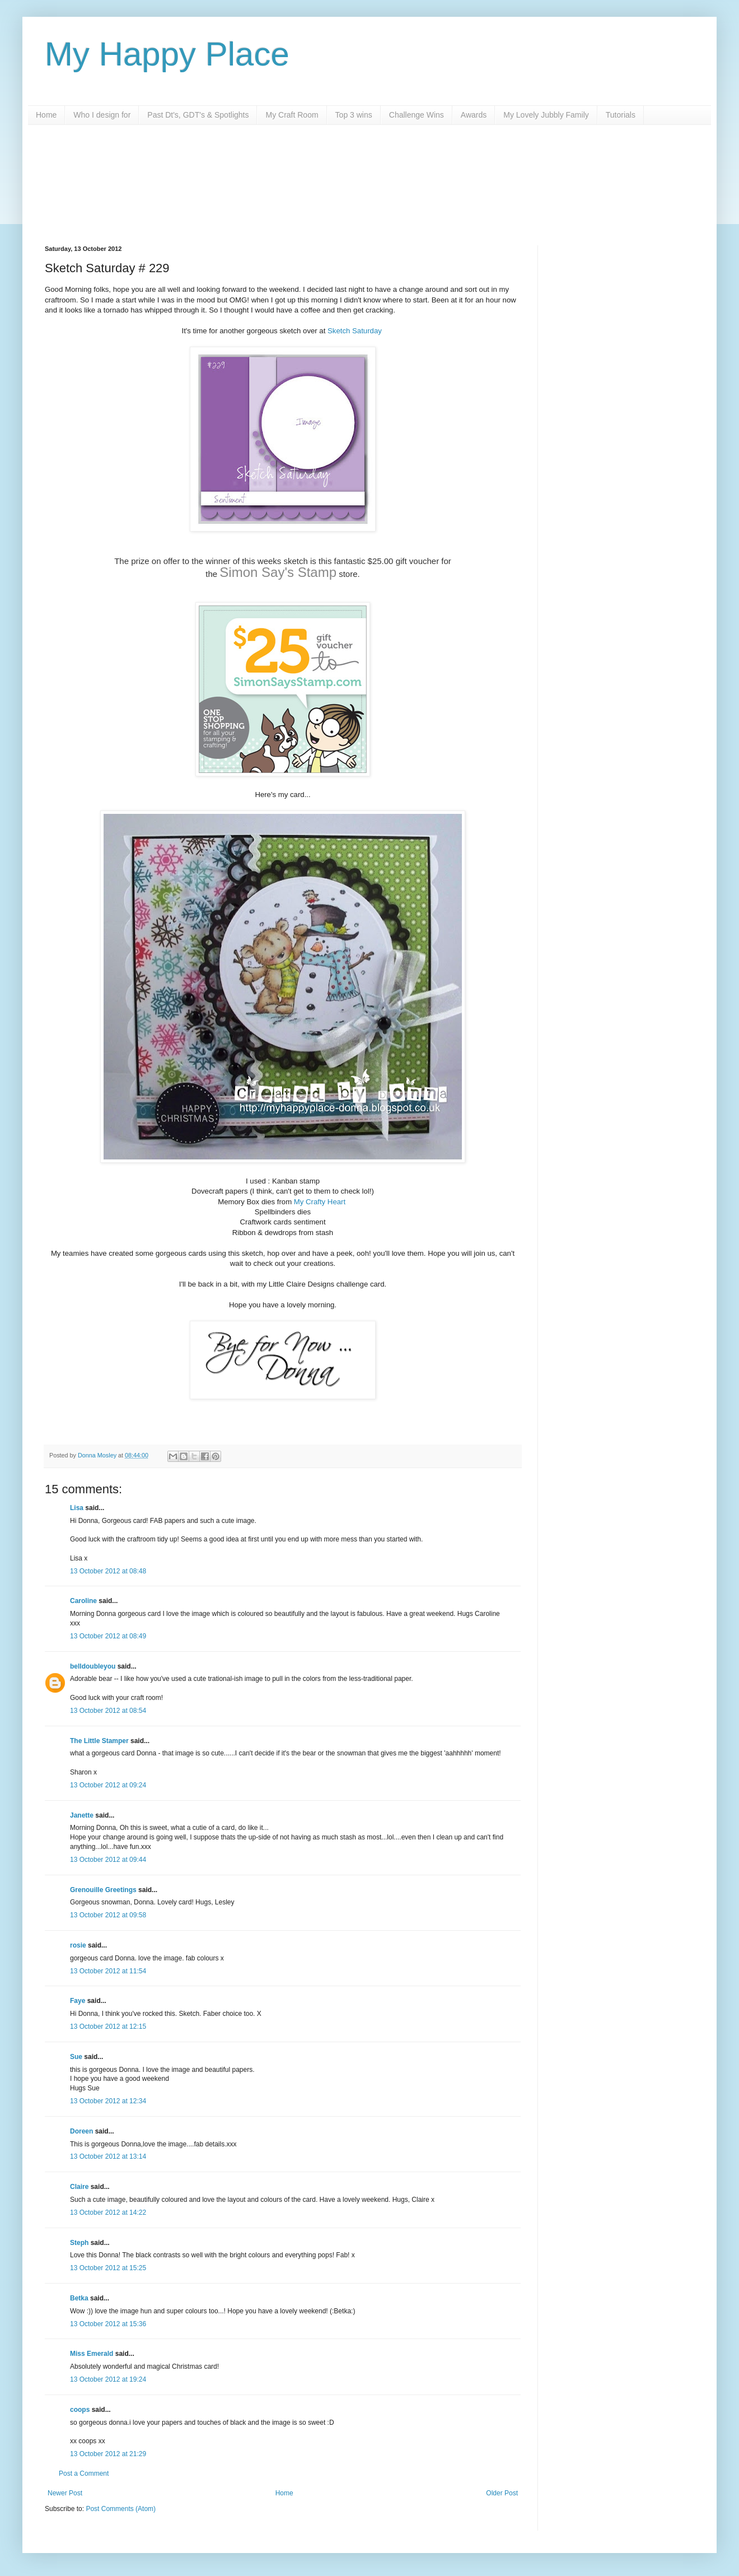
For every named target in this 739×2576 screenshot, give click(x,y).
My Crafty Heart (321, 1202)
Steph (79, 2243)
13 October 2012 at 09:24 (108, 1785)
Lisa (76, 1508)
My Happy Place (167, 54)
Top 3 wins (353, 114)
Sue (76, 2057)
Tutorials (620, 114)
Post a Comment (84, 2473)
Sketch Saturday (355, 331)
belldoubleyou (92, 1666)
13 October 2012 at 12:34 (108, 2101)
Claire (79, 2187)
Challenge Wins (416, 114)
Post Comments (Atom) (121, 2509)
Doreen (81, 2131)
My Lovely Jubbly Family (546, 114)
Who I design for (101, 114)
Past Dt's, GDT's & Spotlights (198, 114)
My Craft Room (291, 114)
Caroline (83, 1601)
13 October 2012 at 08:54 (108, 1711)
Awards (474, 114)
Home (46, 114)
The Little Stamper (99, 1741)
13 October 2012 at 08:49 (108, 1636)
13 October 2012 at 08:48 (108, 1571)
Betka (79, 2298)
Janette (81, 1815)
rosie (78, 1945)
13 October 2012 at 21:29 (108, 2454)
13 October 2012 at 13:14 (108, 2156)
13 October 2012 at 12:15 (108, 2026)
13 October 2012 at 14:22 (108, 2212)
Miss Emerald (91, 2354)
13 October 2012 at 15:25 (108, 2268)
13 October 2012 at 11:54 (108, 1971)
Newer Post (65, 2493)
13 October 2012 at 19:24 (108, 2379)
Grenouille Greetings (103, 1890)
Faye (77, 2001)
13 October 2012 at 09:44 (108, 1860)
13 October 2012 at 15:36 (108, 2324)
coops (80, 2410)
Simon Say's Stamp (277, 572)
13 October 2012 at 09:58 (108, 1915)
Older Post (502, 2493)
